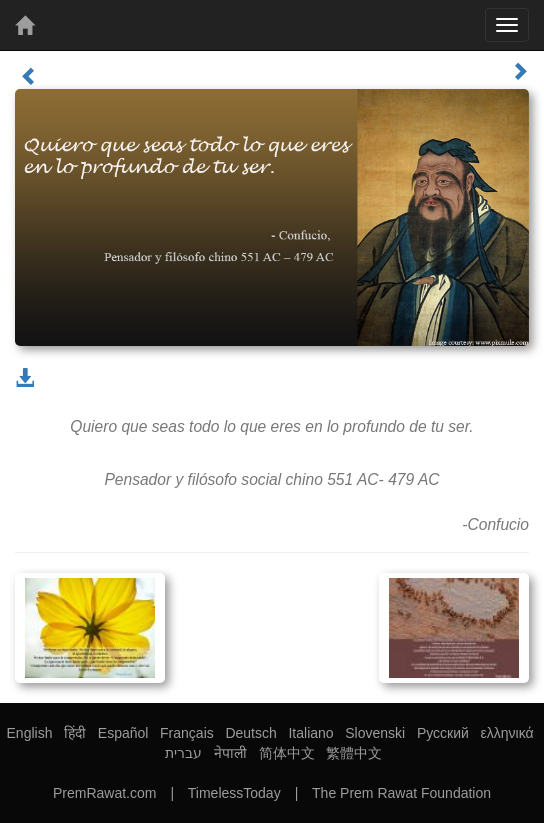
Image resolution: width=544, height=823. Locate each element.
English (30, 733)
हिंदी (75, 733)
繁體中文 (354, 753)
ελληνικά (507, 733)
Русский (443, 733)
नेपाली (230, 753)
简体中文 (287, 753)
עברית (183, 753)
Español (123, 733)
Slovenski (375, 733)
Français (187, 733)
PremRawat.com (104, 793)
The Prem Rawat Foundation (401, 793)
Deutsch (250, 733)
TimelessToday (234, 793)
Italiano (310, 733)
